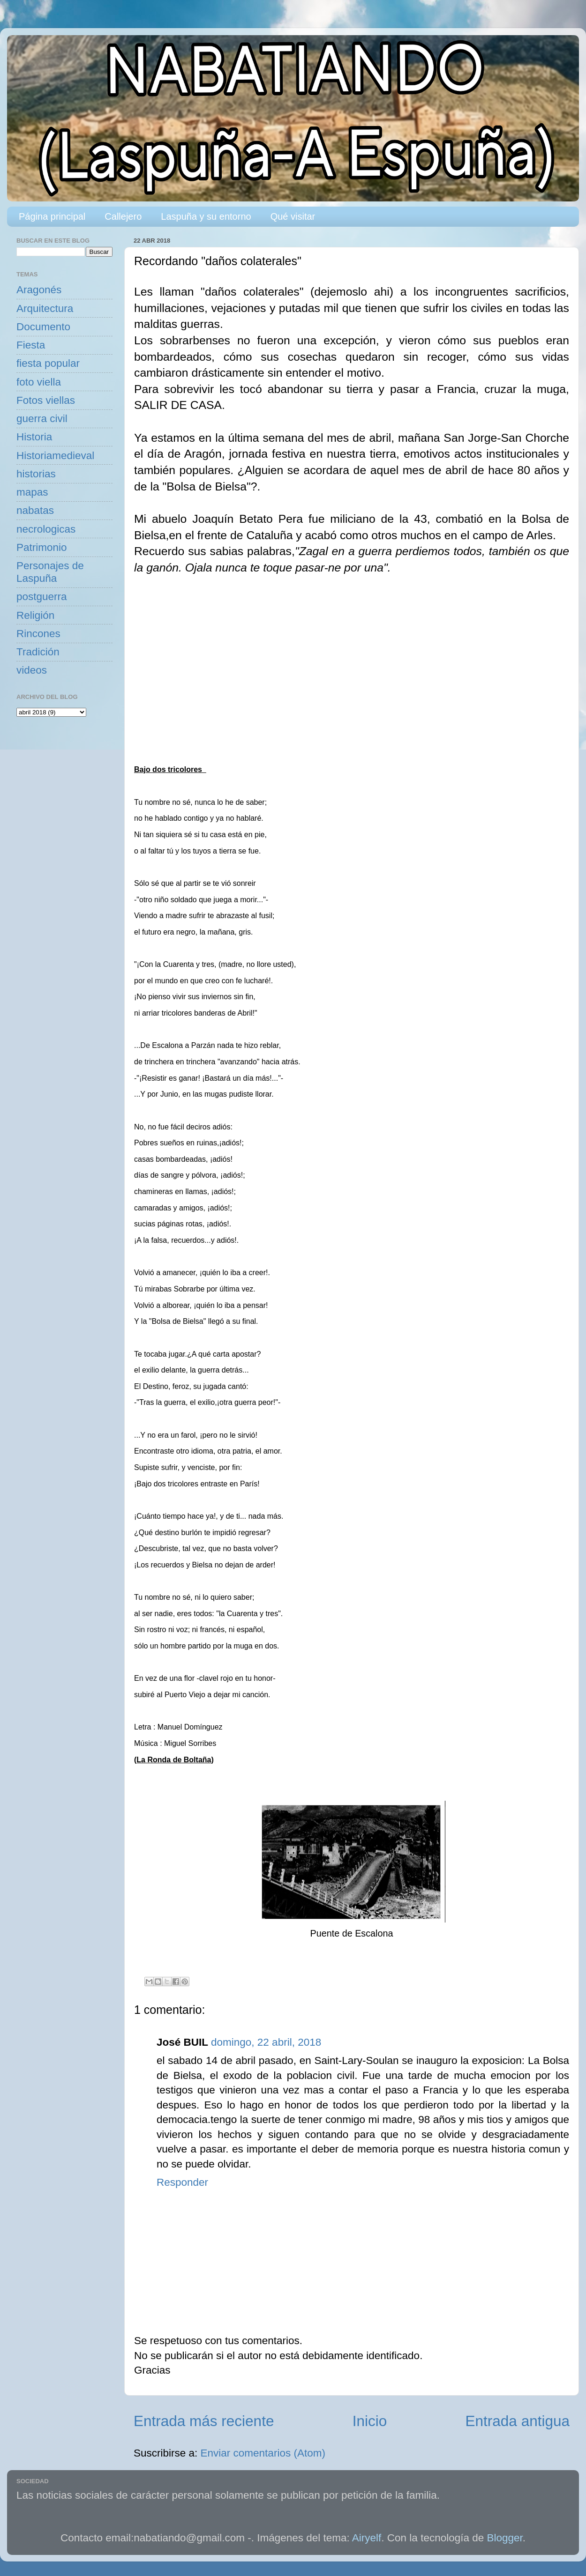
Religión (35, 615)
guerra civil (42, 418)
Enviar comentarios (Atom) (263, 2453)
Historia (34, 437)
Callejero (123, 216)
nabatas (35, 510)
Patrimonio (41, 547)
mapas (32, 492)
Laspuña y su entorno (206, 216)
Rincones (38, 633)
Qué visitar (293, 216)
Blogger (505, 2538)
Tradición (38, 652)
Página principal (52, 216)
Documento (43, 327)
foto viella (38, 382)
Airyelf (367, 2538)
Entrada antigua (518, 2421)
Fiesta (30, 345)
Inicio (370, 2421)
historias (36, 474)
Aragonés (38, 290)
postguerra (41, 596)
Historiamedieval (55, 455)
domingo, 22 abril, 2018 (266, 2042)
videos (31, 670)
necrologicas (45, 529)
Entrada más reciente (204, 2421)
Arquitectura (44, 308)
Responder (182, 2182)
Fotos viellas (45, 400)
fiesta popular (48, 363)
